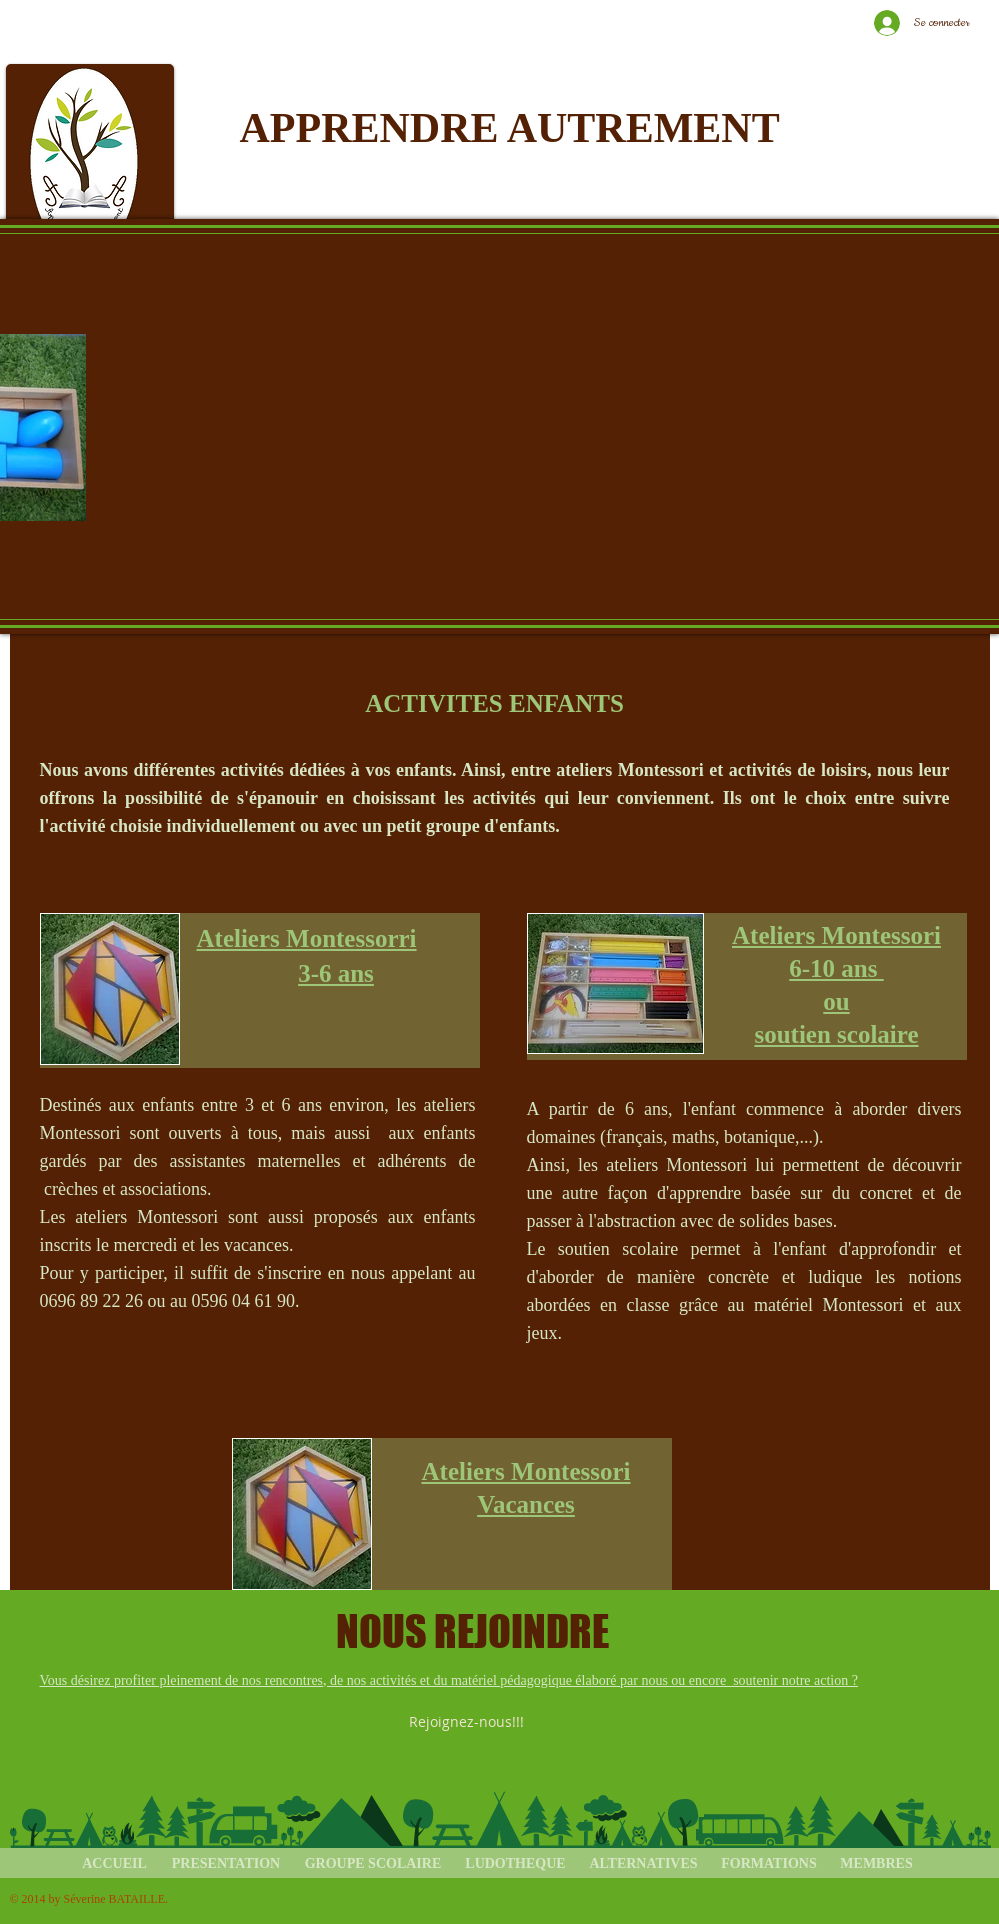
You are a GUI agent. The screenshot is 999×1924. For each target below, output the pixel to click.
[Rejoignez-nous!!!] (468, 1722)
